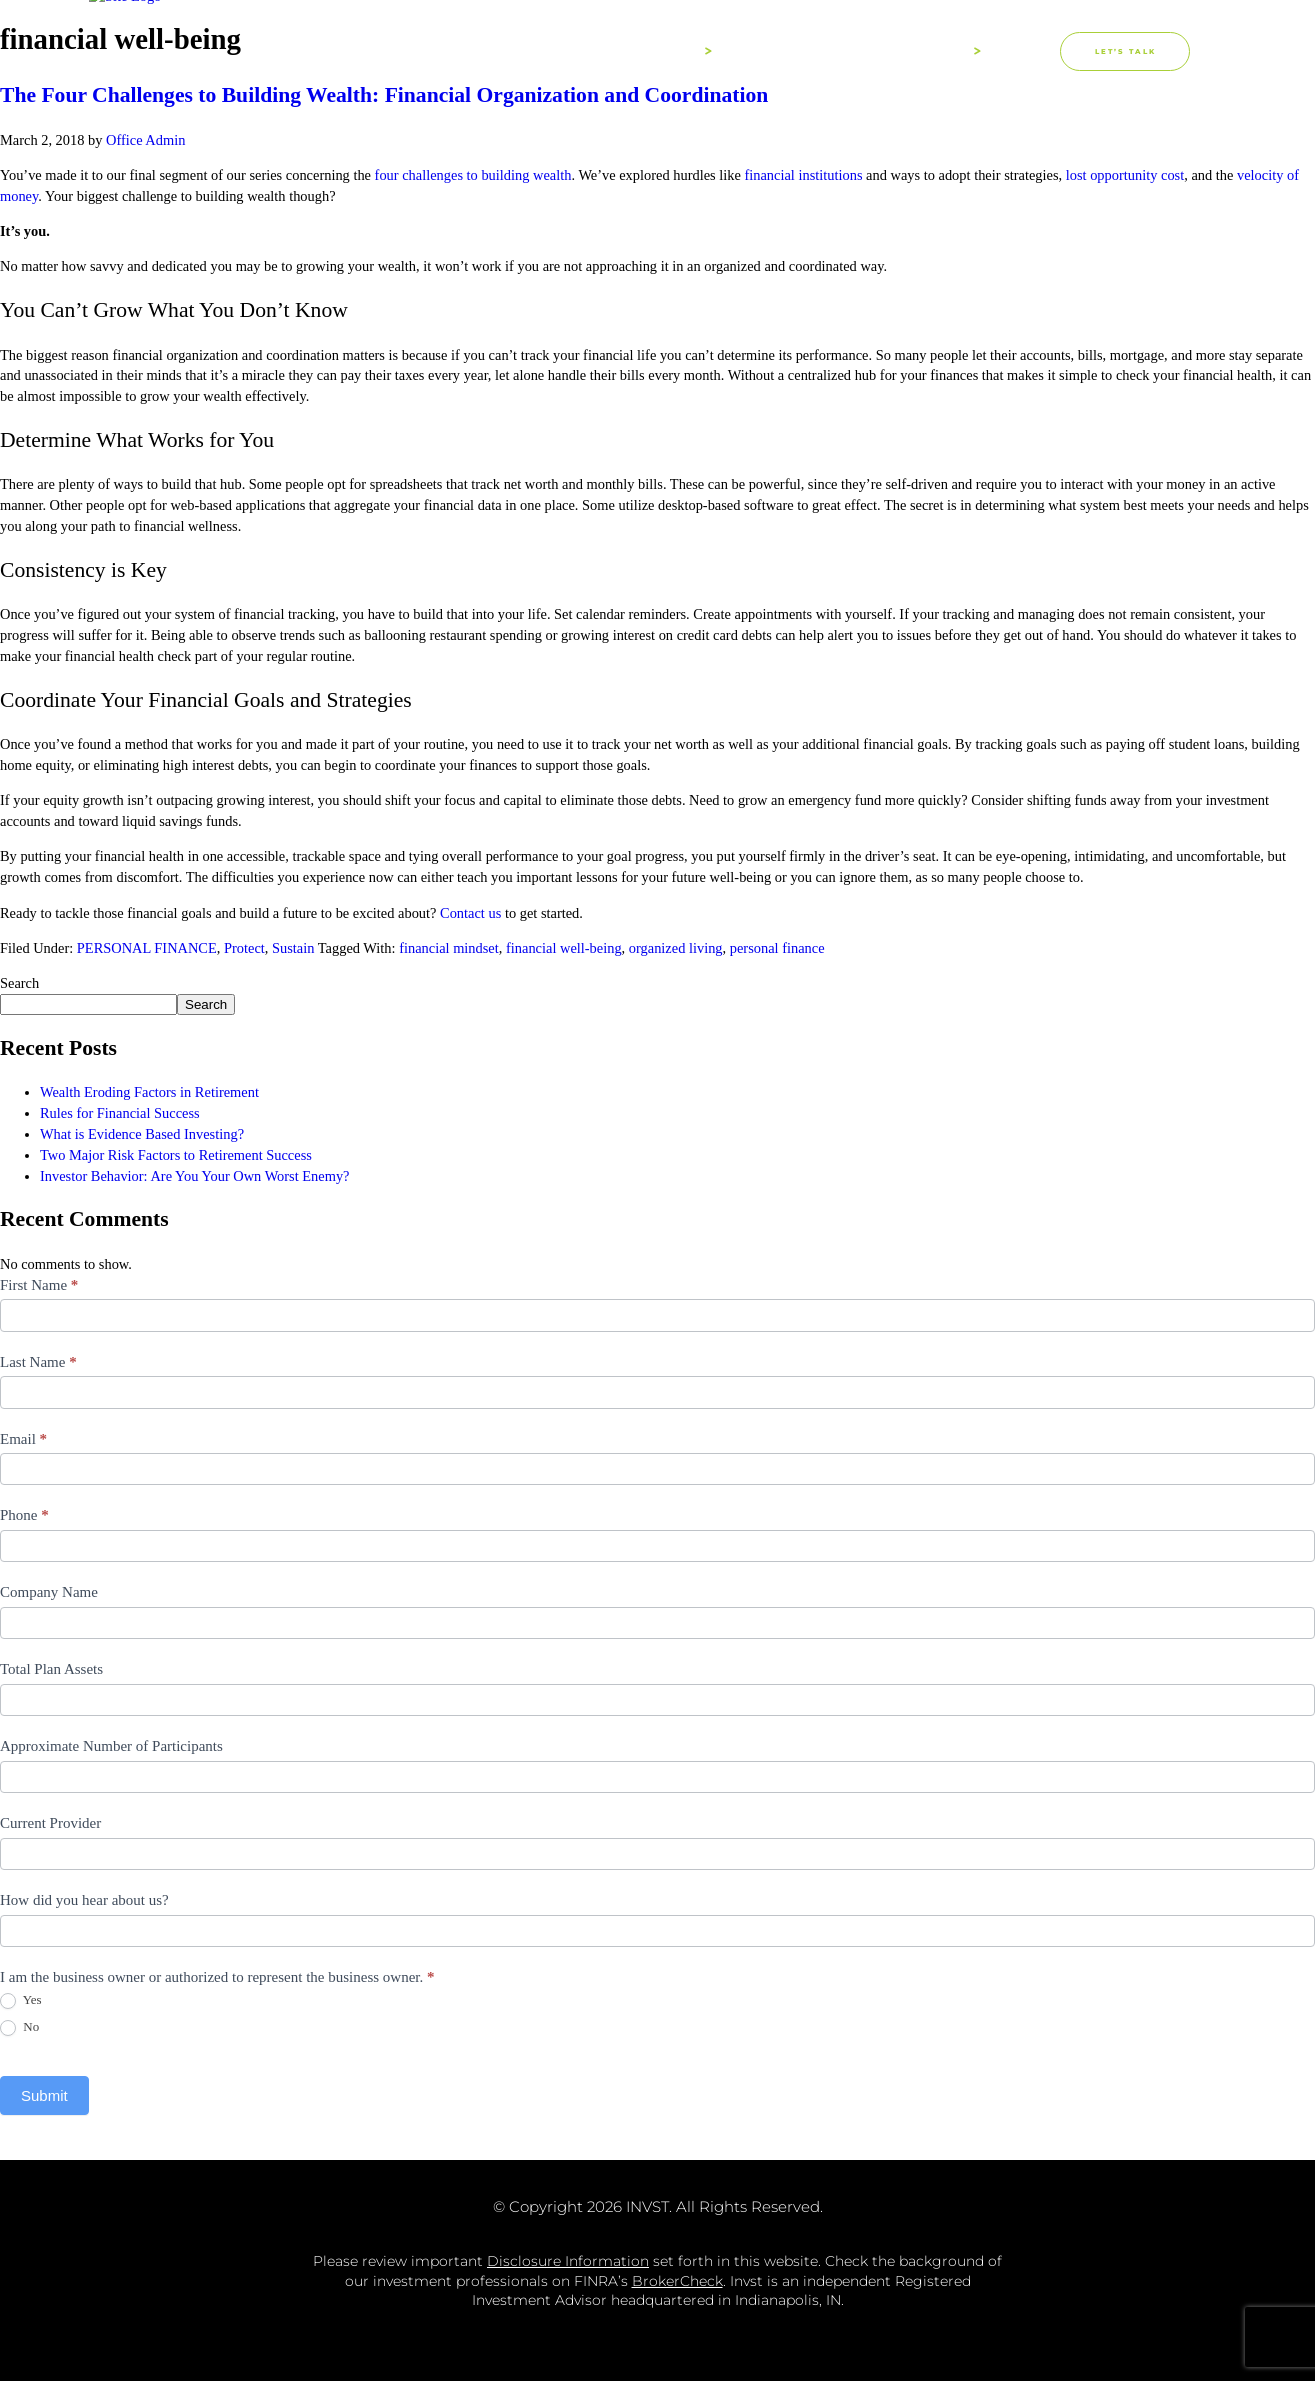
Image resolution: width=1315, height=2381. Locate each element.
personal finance (777, 948)
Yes (21, 2000)
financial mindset (449, 948)
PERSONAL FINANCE (147, 948)
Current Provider (50, 1823)
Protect (244, 948)
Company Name (49, 1592)
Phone (24, 1515)
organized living (676, 948)
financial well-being (564, 948)
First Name (39, 1285)
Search (19, 983)
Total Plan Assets (51, 1669)
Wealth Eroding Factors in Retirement (150, 1092)
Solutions (925, 51)
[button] (1039, 51)
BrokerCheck (677, 2281)
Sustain (293, 948)
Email (23, 1439)
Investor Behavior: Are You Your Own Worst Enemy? (195, 1176)
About (676, 51)
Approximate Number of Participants (111, 1746)
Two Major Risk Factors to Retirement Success (176, 1155)
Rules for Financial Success (120, 1113)
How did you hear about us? (84, 1900)
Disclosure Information (568, 2261)
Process (790, 52)
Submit (44, 2095)
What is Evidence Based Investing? (142, 1134)
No (19, 2027)
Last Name (38, 1362)
